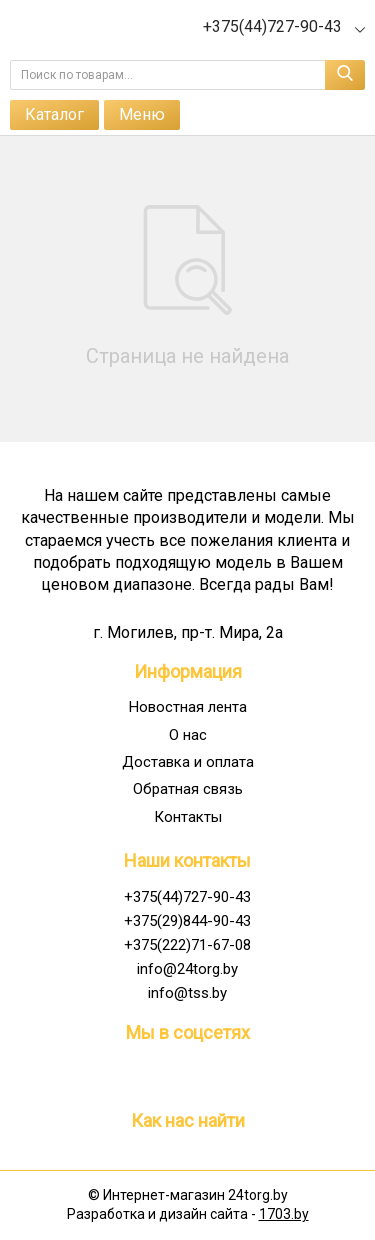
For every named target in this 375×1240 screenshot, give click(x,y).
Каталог (54, 114)
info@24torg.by (187, 969)
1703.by (284, 1214)
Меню (142, 114)
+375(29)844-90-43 (187, 921)
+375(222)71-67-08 (187, 945)
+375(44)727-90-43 (187, 897)
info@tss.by (187, 993)
